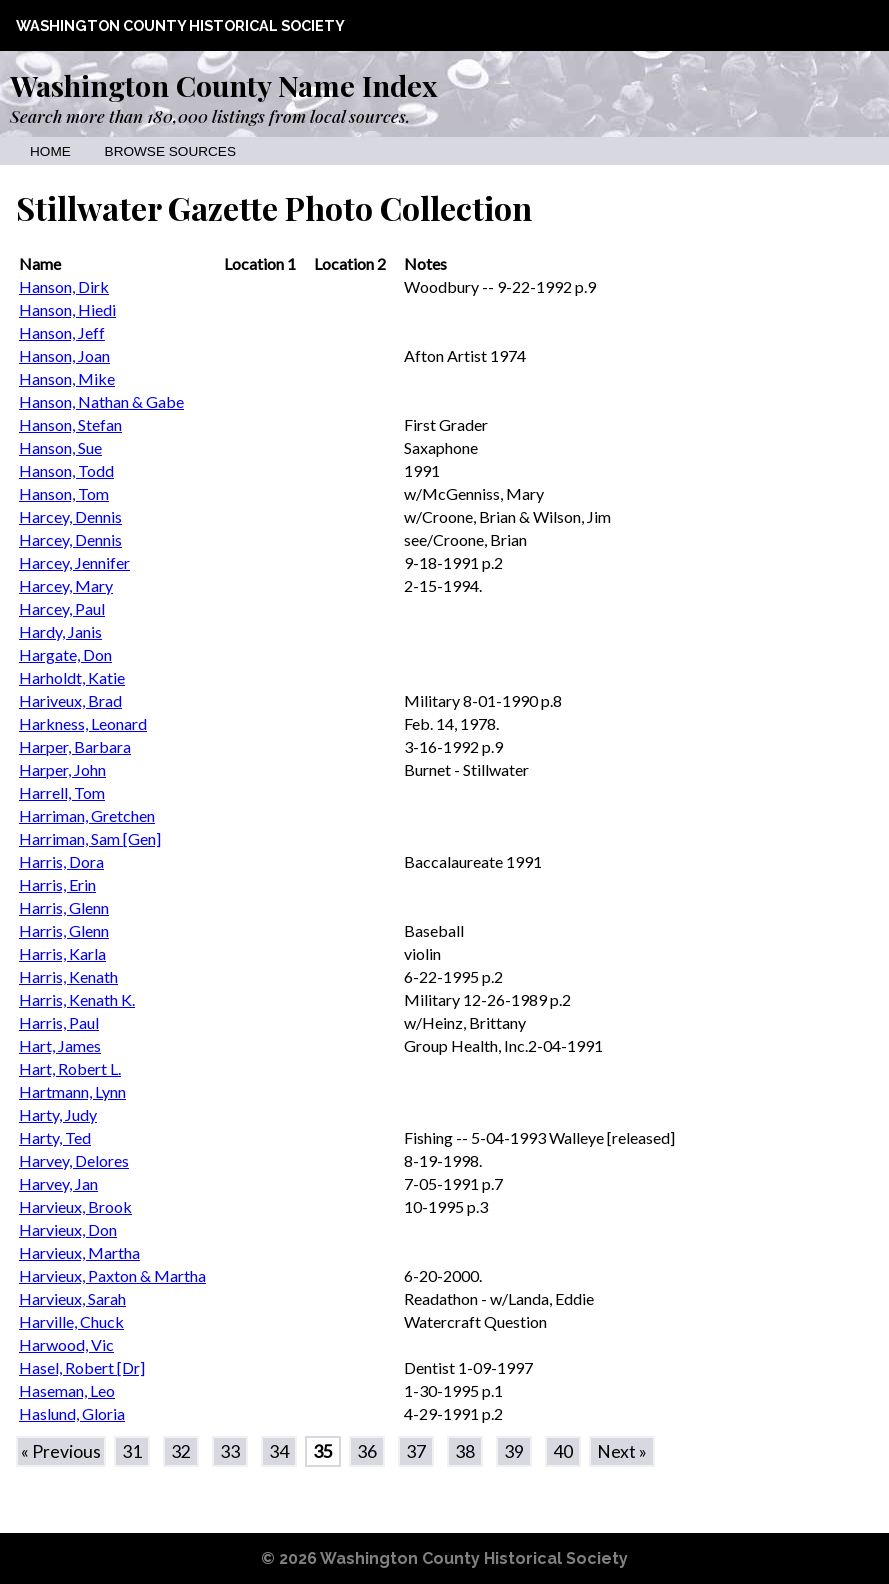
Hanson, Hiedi (67, 309)
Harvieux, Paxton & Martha (112, 1275)
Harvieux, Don (68, 1229)
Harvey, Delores (74, 1160)
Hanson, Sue (60, 447)
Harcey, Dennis (70, 516)
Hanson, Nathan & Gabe (101, 401)
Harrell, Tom (62, 792)
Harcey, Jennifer (74, 562)
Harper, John (62, 769)
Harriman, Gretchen (87, 815)
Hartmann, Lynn (72, 1091)
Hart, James (60, 1045)
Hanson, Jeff (62, 332)
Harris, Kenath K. (77, 999)
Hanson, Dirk (64, 286)
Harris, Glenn (64, 907)
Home (50, 151)
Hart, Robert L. (70, 1068)
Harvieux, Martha (79, 1252)
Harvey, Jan (58, 1183)
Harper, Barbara (75, 746)
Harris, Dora (61, 861)
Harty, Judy (58, 1114)
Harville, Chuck (71, 1321)
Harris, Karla (62, 953)
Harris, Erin (57, 884)
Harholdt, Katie (72, 677)
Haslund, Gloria (72, 1413)
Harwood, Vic (66, 1344)
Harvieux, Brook (75, 1206)
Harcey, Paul (62, 608)
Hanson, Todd (66, 470)
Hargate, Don (65, 654)
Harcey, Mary (66, 585)
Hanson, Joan (64, 355)
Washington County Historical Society (180, 25)
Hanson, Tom (64, 493)
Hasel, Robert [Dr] (82, 1367)
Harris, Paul (59, 1022)
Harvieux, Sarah (72, 1298)
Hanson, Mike (67, 378)
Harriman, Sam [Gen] (90, 838)
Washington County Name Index (223, 85)
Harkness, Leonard (83, 723)
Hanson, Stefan (70, 424)
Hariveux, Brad (70, 700)
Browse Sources (170, 151)
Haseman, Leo (67, 1390)
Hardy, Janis (60, 631)
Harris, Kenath (68, 976)
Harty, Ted (55, 1137)
